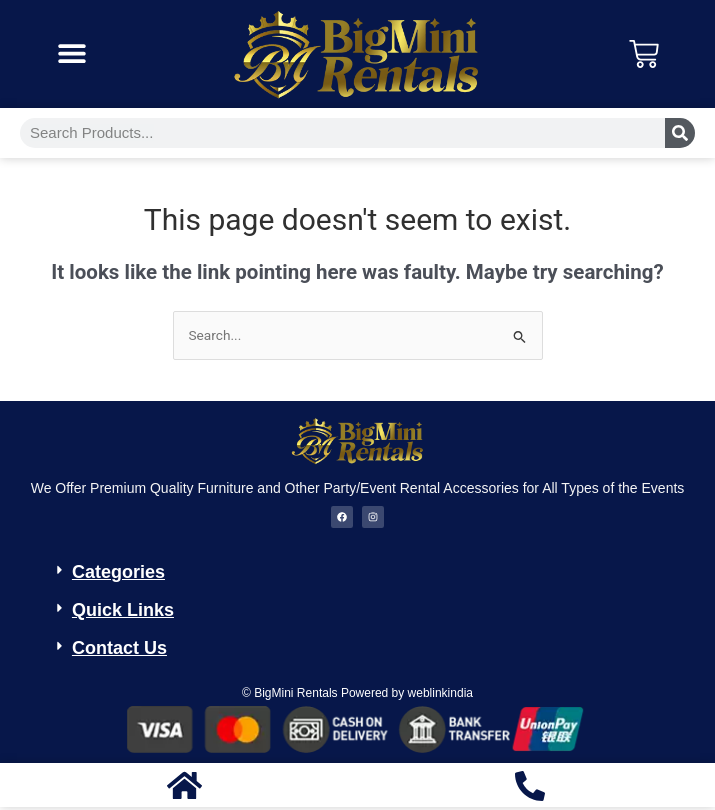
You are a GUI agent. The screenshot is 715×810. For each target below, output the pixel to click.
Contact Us (119, 648)
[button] (71, 53)
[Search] (680, 133)
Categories (118, 572)
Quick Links (123, 610)
